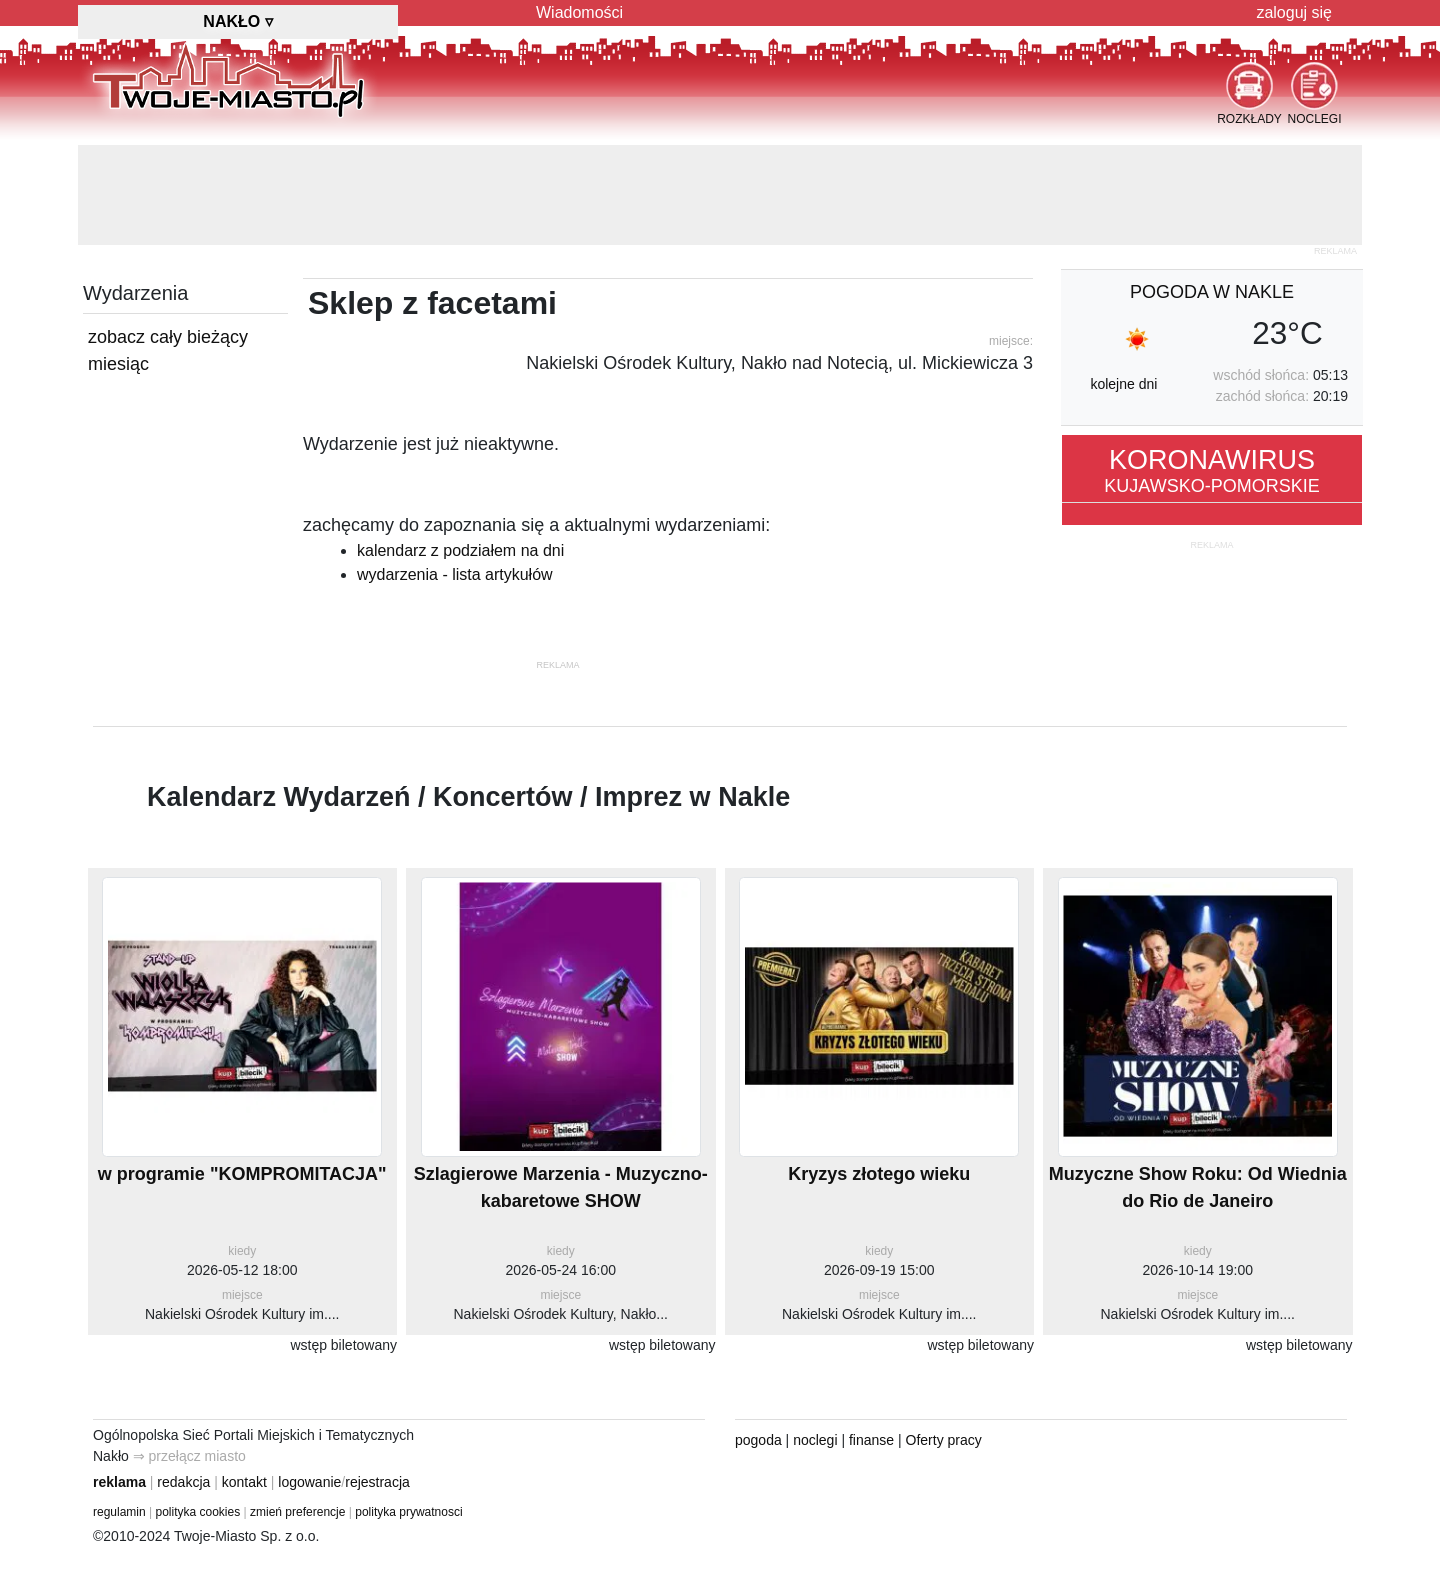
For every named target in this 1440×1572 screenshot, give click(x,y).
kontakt (244, 1482)
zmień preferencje (297, 1512)
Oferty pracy (944, 1440)
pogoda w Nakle (1212, 292)
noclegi (815, 1440)
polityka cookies (198, 1512)
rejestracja (377, 1482)
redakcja (183, 1482)
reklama (119, 1482)
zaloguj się (1294, 12)
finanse (871, 1440)
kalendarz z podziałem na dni (460, 550)
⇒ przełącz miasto (189, 1456)
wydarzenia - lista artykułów (455, 574)
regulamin (119, 1512)
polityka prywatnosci (408, 1512)
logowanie (309, 1482)
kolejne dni (1123, 384)
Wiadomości (579, 12)
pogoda (758, 1440)
